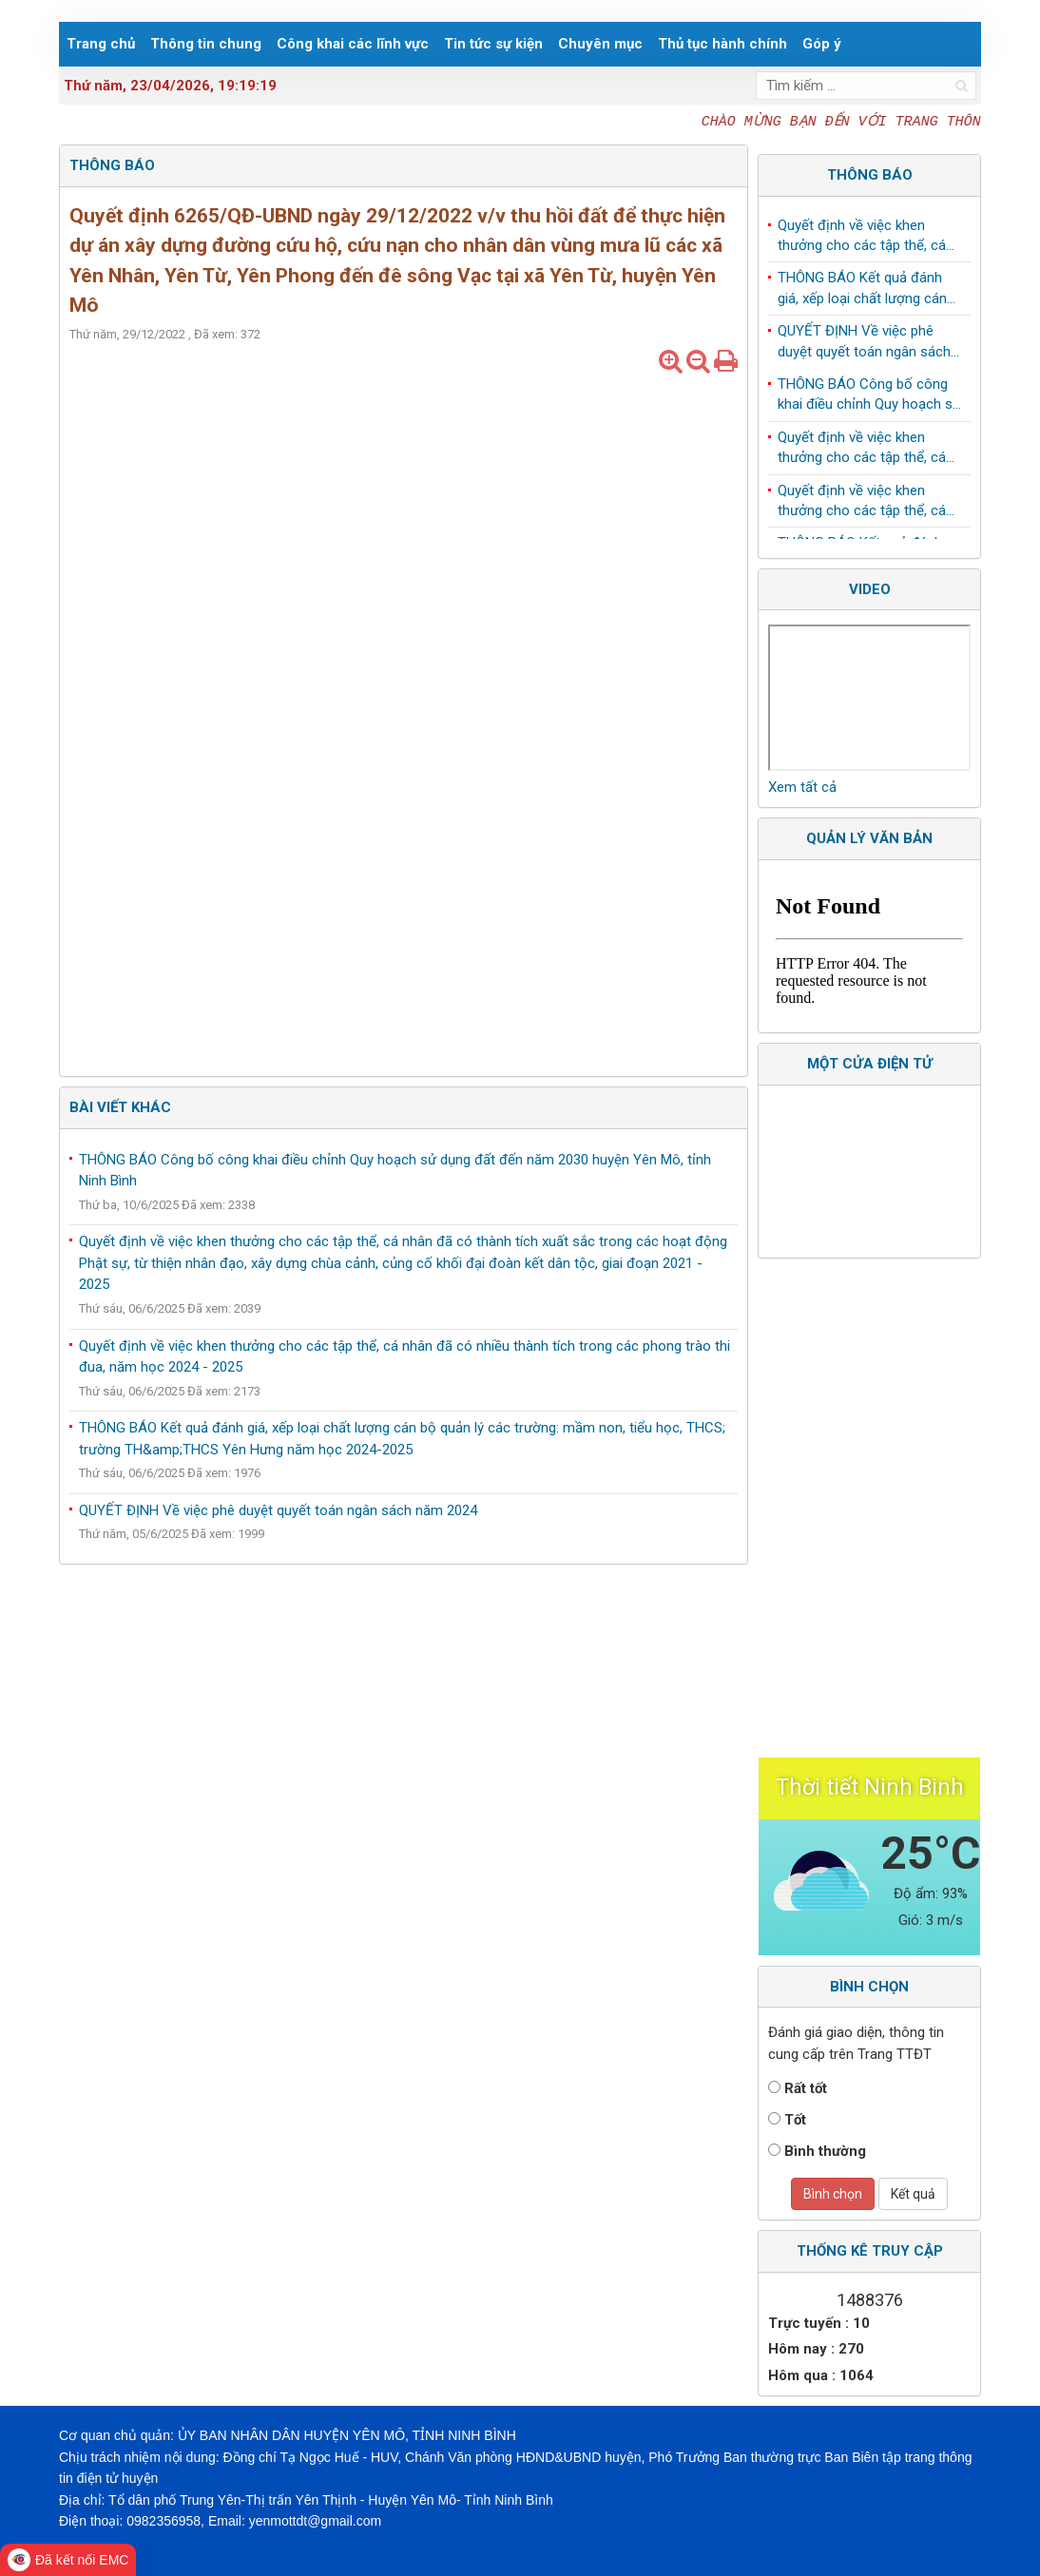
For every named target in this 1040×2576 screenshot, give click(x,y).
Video (870, 589)
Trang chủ (101, 43)
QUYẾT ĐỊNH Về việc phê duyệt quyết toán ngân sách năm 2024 (278, 1510)
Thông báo (870, 174)
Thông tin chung (205, 43)
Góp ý (821, 43)
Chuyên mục (600, 43)
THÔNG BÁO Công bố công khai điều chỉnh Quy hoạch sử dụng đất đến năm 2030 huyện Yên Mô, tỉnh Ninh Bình (869, 399)
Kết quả (913, 2193)
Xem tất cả (802, 787)
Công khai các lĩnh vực (353, 43)
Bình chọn (832, 2193)
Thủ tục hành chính (722, 43)
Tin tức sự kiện (493, 43)
